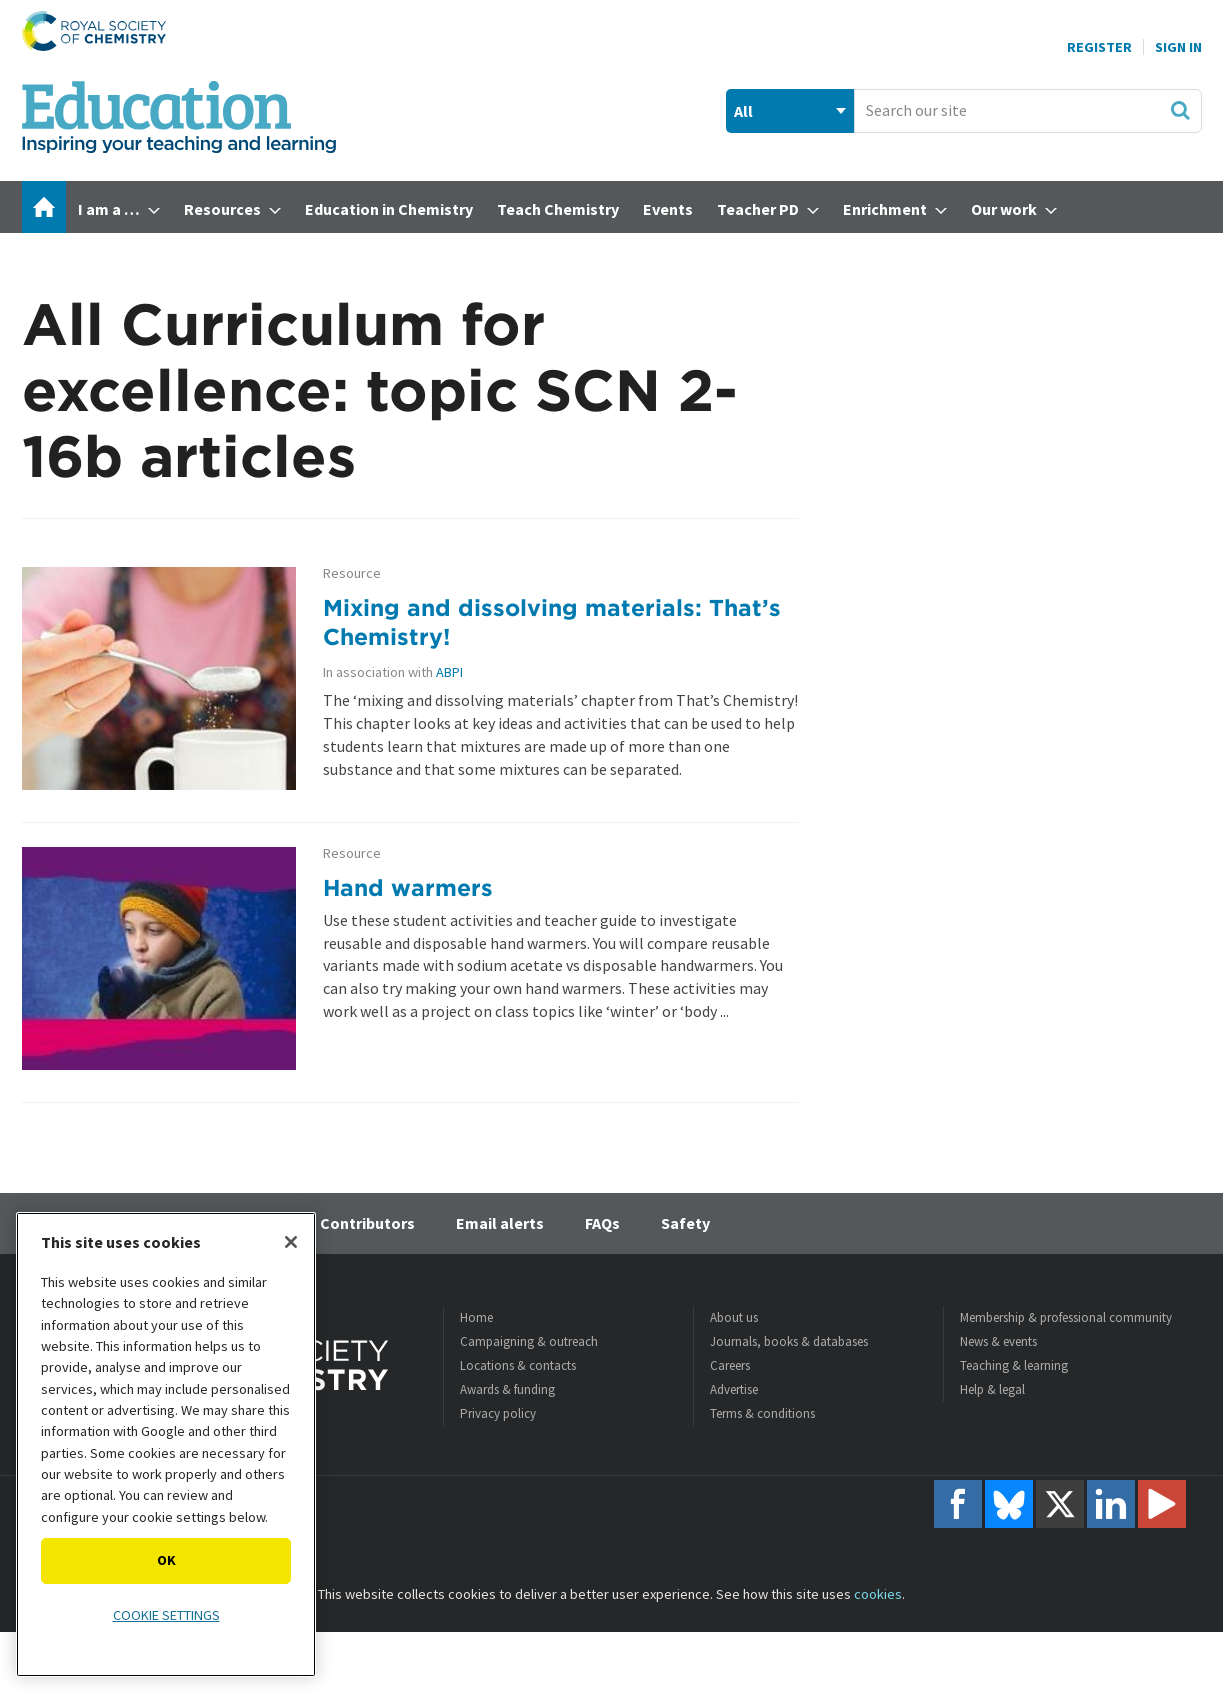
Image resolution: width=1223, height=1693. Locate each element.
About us (734, 1317)
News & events (998, 1341)
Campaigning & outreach (529, 1341)
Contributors (367, 1223)
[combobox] (1027, 111)
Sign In (1178, 47)
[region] (166, 1444)
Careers (730, 1365)
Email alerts (500, 1223)
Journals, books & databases (789, 1341)
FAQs (602, 1223)
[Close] (291, 1242)
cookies (878, 1594)
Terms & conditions (762, 1413)
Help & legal (992, 1389)
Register (1099, 47)
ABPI (449, 672)
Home (476, 1317)
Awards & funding (507, 1389)
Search (1180, 110)
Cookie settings (166, 1615)
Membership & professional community (1066, 1317)
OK (166, 1560)
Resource (352, 573)
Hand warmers (408, 887)
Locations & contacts (518, 1365)
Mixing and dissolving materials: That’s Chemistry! (552, 622)
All (743, 111)
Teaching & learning (1014, 1365)
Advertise (734, 1389)
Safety (685, 1223)
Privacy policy (498, 1413)
